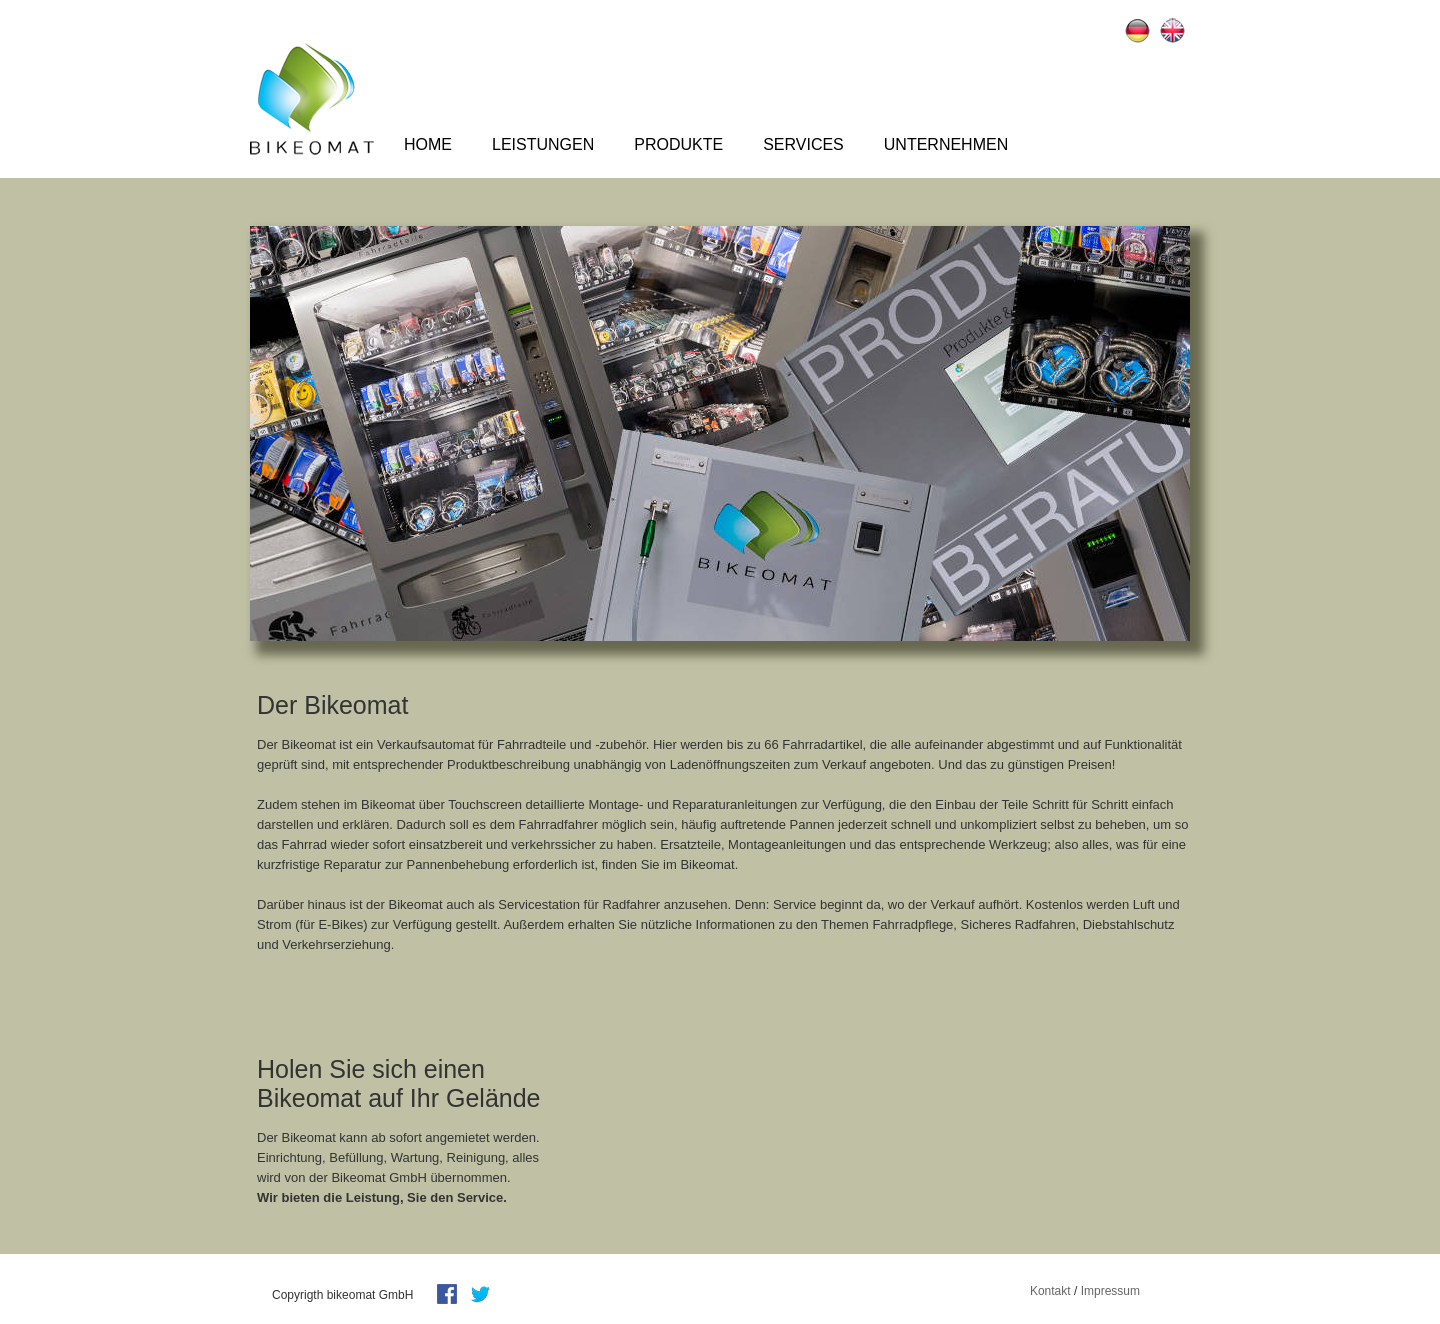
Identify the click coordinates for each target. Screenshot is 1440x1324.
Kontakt (1050, 1291)
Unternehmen (946, 144)
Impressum (1110, 1291)
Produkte (678, 144)
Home (428, 144)
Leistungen (543, 144)
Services (803, 144)
